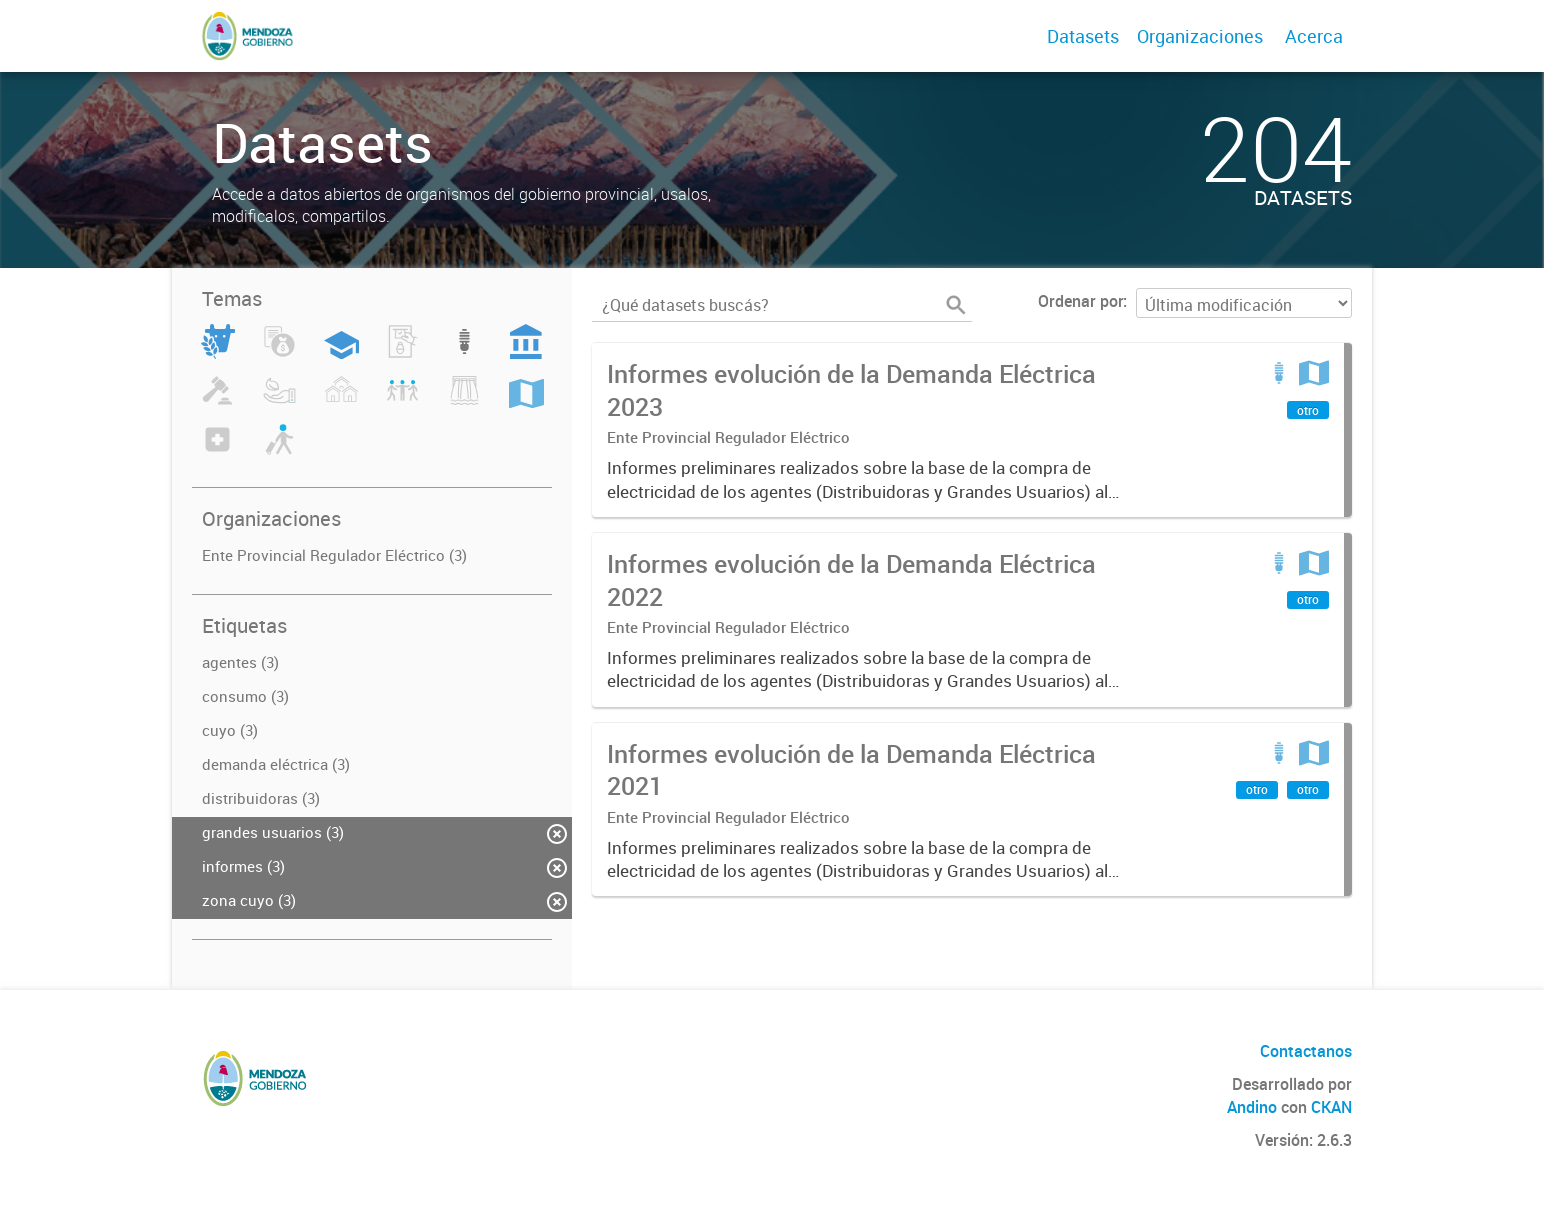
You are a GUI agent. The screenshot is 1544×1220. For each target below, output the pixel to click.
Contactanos (1306, 1051)
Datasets (1083, 36)
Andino (1252, 1107)
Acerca (1314, 36)
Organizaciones (1200, 36)
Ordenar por (1080, 301)
